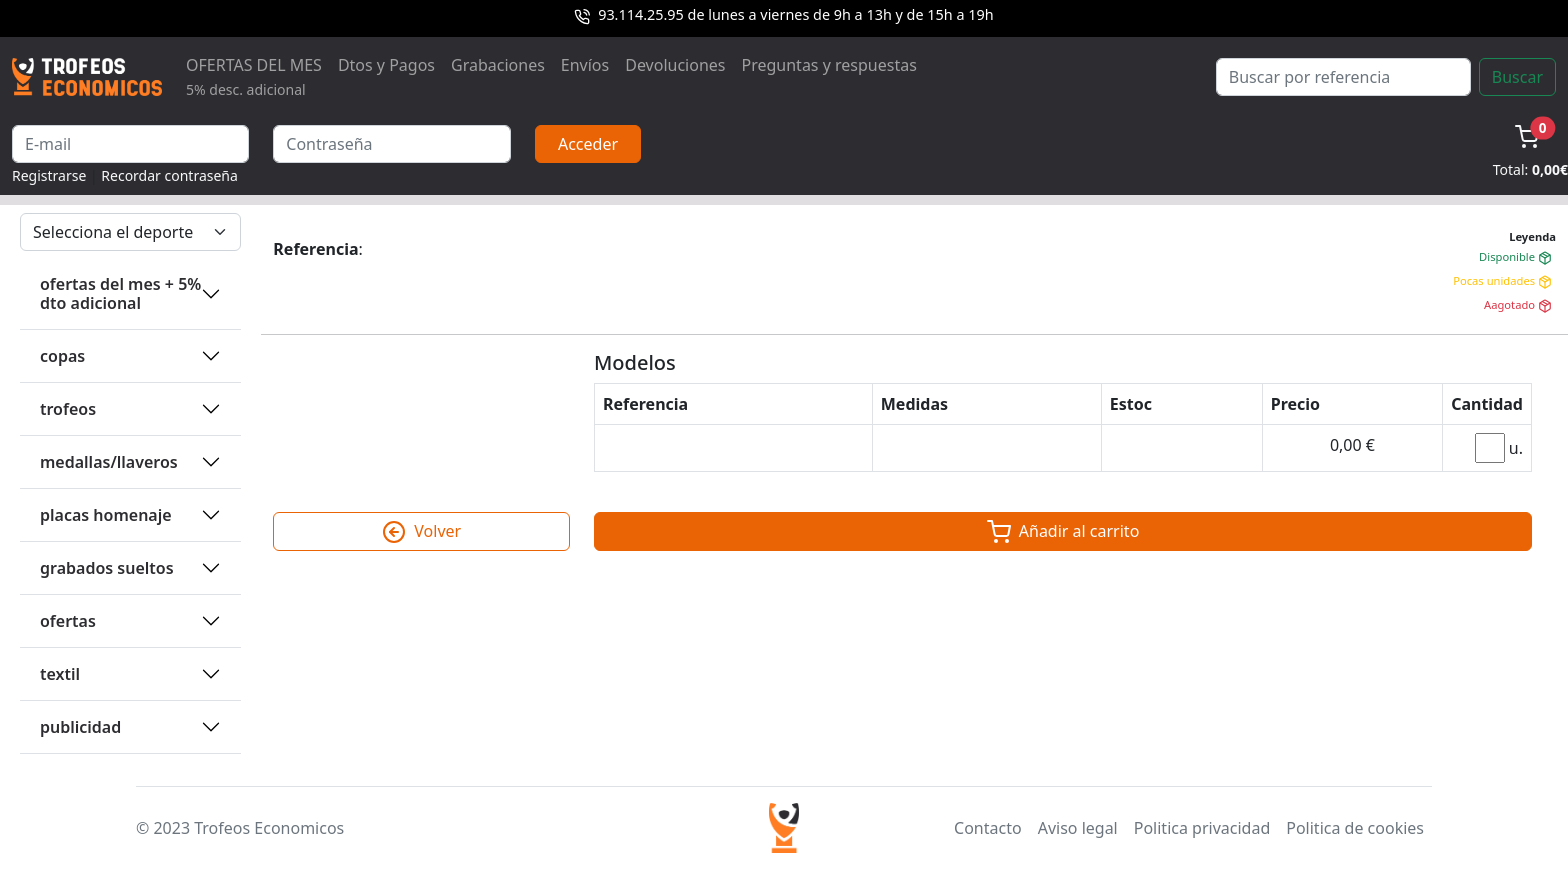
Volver (421, 532)
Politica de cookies (1355, 828)
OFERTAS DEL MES (254, 76)
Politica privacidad (1202, 828)
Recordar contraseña (169, 175)
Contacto (988, 828)
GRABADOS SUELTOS (107, 568)
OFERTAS (68, 621)
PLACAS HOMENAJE (106, 515)
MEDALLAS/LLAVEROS (109, 462)
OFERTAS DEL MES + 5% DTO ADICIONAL (120, 293)
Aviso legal (1078, 828)
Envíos (585, 65)
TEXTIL (60, 674)
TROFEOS (68, 409)
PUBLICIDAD (80, 727)
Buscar (1517, 77)
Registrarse (49, 175)
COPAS (62, 356)
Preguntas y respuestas (829, 65)
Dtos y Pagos (386, 65)
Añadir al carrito (1063, 532)
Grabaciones (498, 65)
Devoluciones (675, 65)
